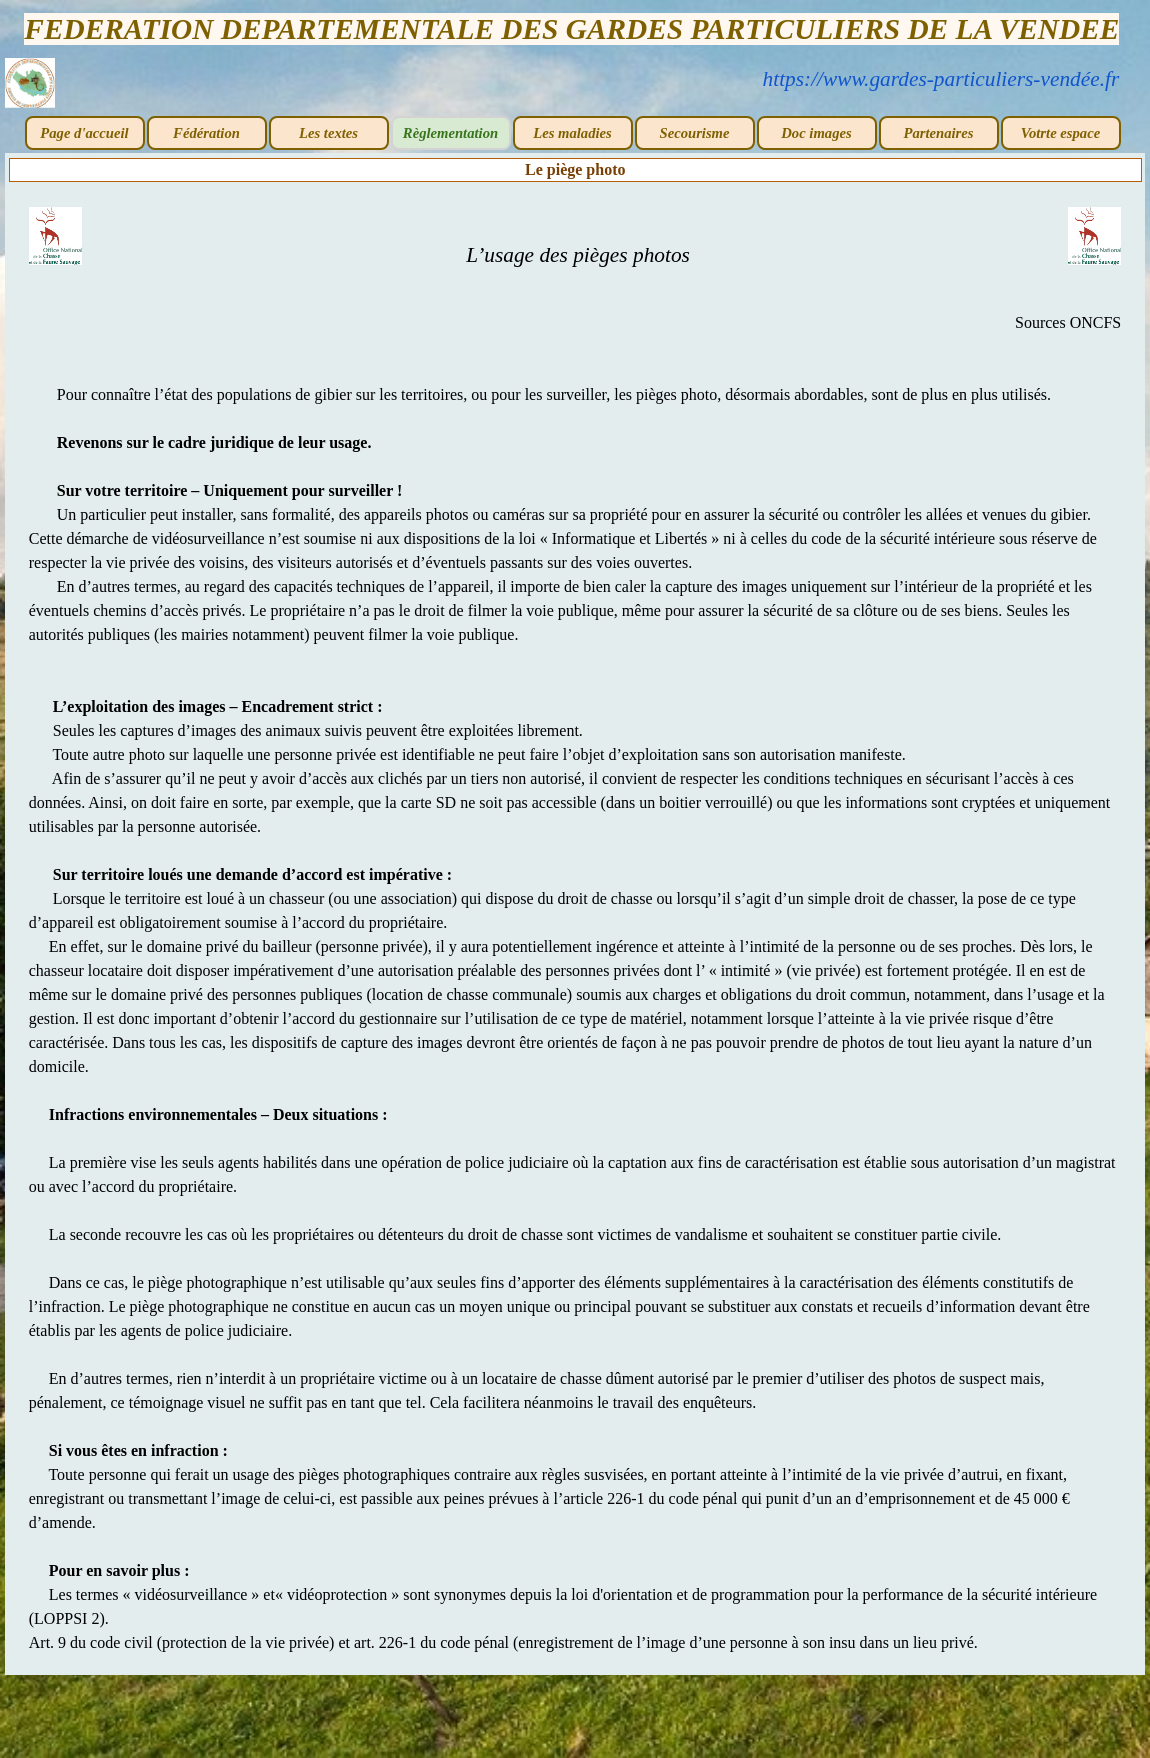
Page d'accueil (84, 133)
